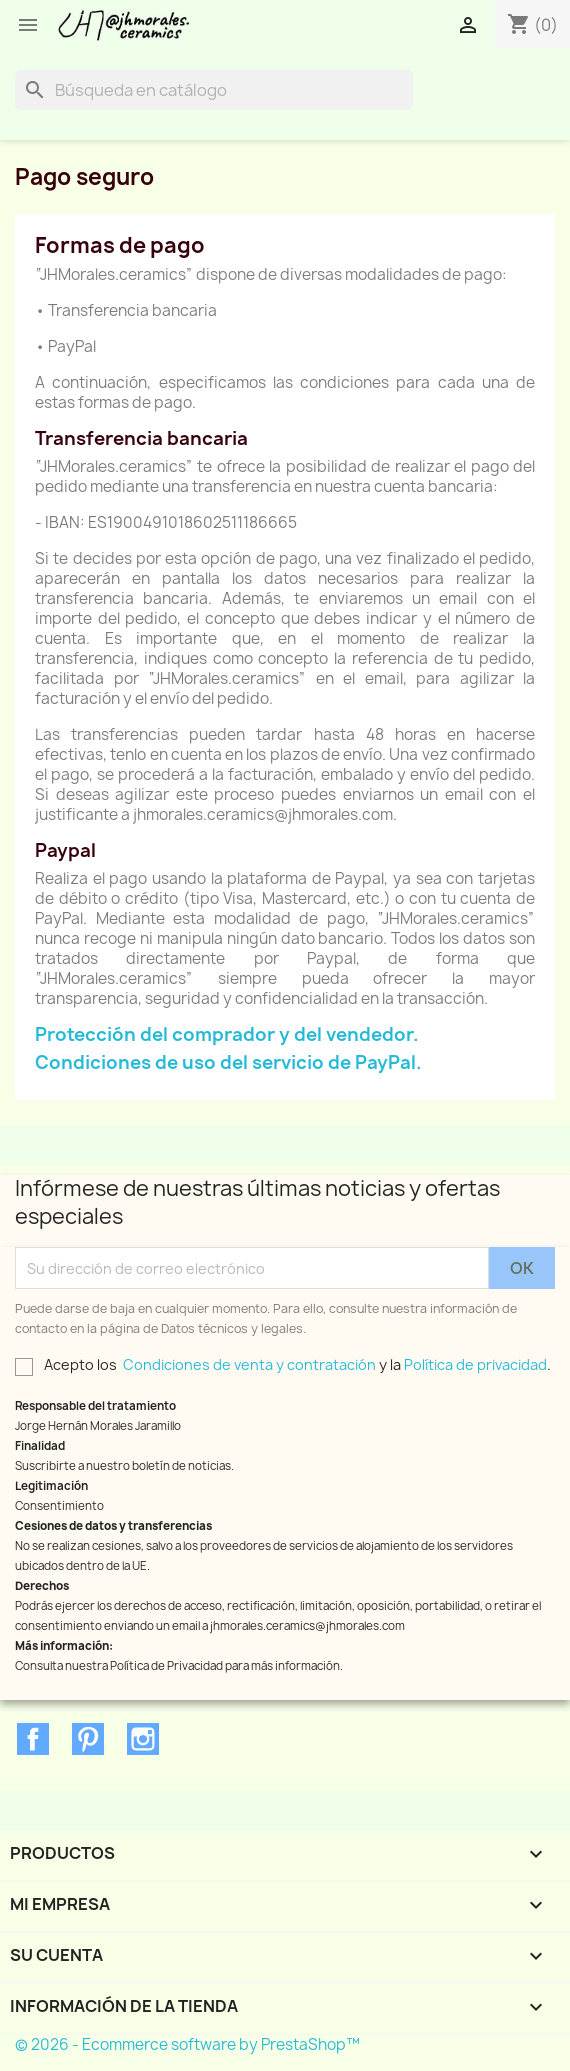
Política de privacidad (475, 1364)
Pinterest (88, 1739)
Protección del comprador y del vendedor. (227, 1034)
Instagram (143, 1739)
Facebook (33, 1739)
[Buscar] (214, 90)
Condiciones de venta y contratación (249, 1364)
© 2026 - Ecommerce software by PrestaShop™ (187, 2044)
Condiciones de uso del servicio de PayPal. (228, 1062)
